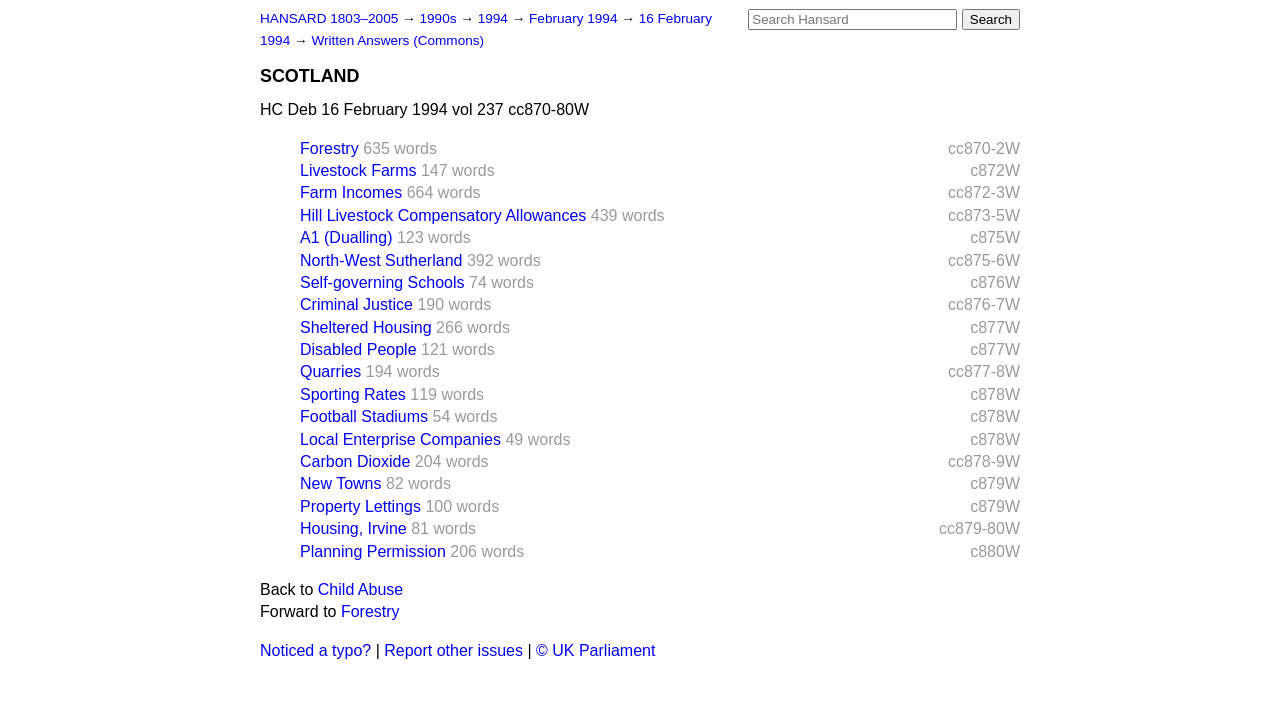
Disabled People (358, 349)
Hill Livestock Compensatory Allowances (443, 215)
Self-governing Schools (382, 282)
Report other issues (453, 650)
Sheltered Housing (366, 327)
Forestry (329, 148)
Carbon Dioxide (355, 461)
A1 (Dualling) (346, 237)
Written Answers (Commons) (397, 40)
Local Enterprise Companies (400, 439)
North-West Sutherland (381, 260)
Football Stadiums (364, 416)
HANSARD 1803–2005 (329, 18)
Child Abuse (360, 589)
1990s (439, 18)
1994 (495, 18)
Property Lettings (360, 506)
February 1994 (575, 18)
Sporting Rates (353, 394)
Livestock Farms (358, 170)
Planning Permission (373, 551)
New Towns (341, 483)
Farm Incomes (351, 192)
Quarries (330, 371)
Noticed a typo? (315, 650)
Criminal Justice (356, 304)
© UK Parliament (595, 650)
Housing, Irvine (353, 528)
